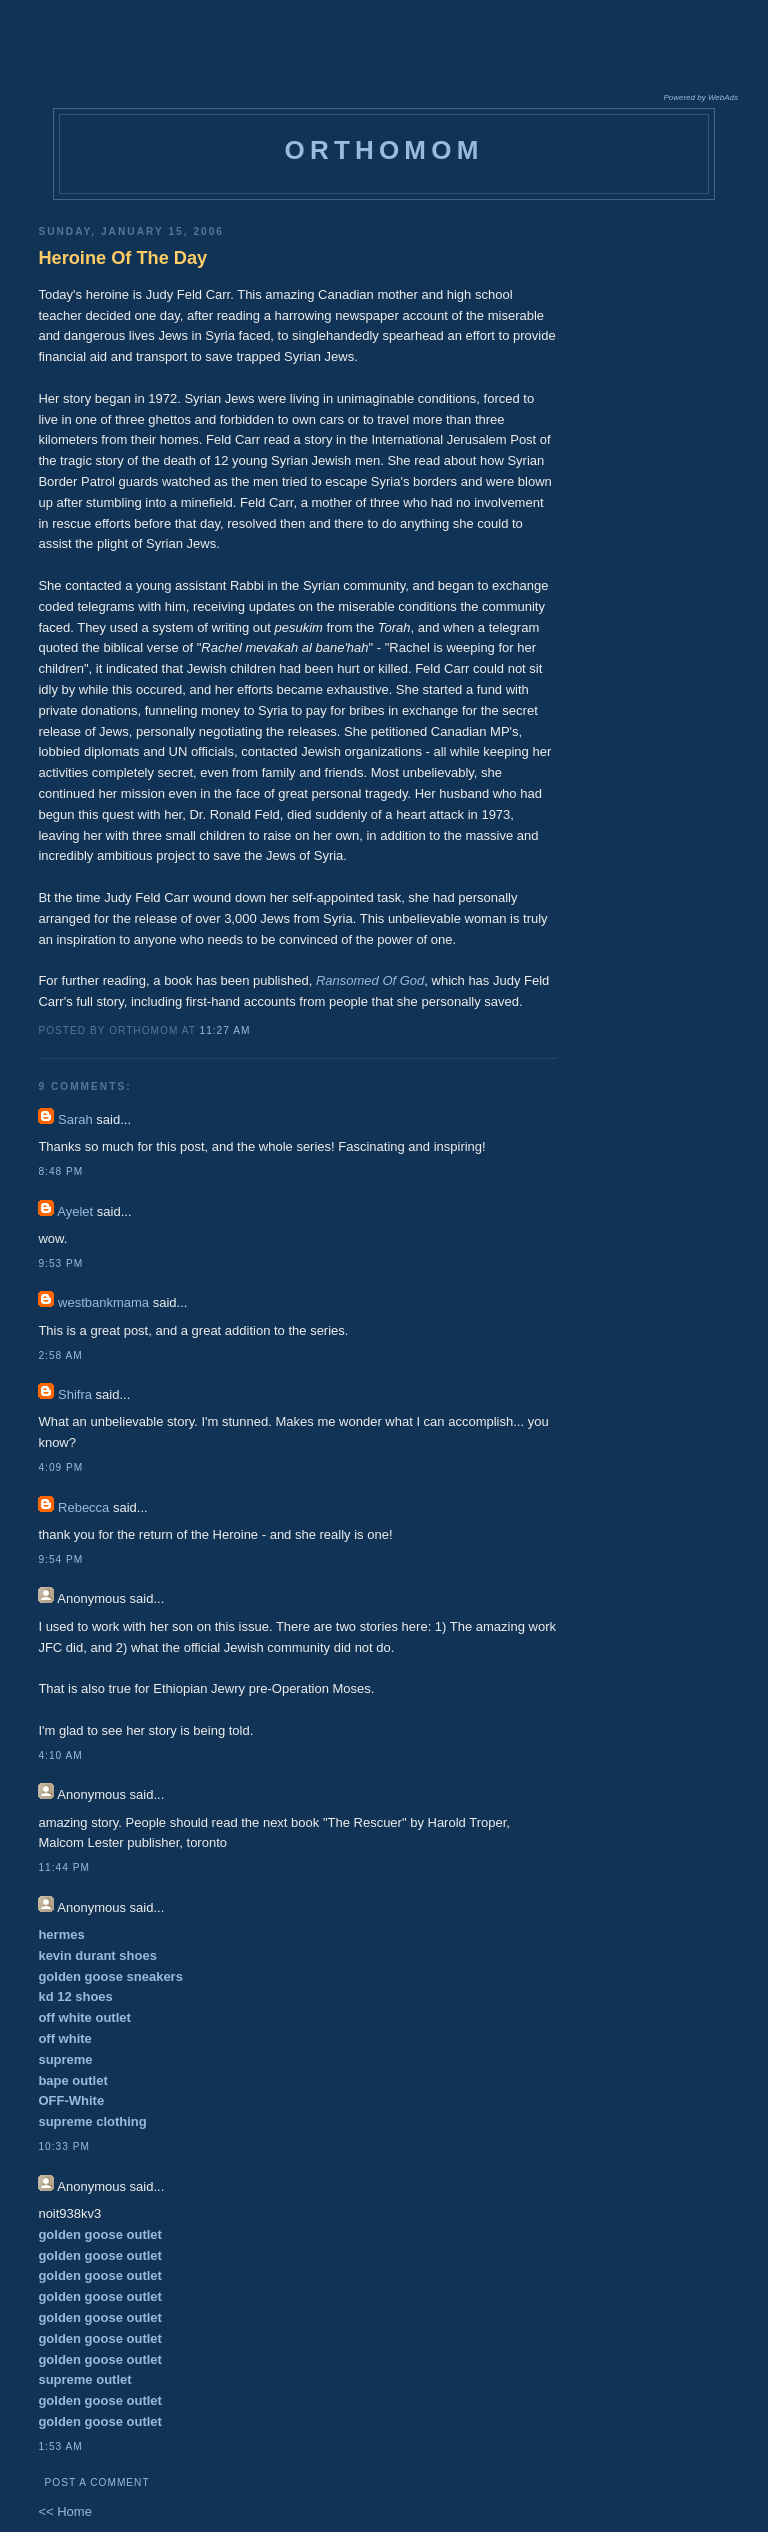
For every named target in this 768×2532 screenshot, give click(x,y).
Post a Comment (96, 2482)
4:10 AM (60, 1755)
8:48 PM (60, 1171)
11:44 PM (63, 1867)
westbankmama (103, 1302)
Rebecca (83, 1507)
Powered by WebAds (700, 97)
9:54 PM (60, 1559)
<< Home (64, 2511)
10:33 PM (63, 2146)
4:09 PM (60, 1467)
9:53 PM (60, 1263)
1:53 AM (60, 2446)
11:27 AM (225, 1030)
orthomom (383, 150)
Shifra (75, 1394)
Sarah (75, 1119)
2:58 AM (60, 1355)
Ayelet (75, 1211)
